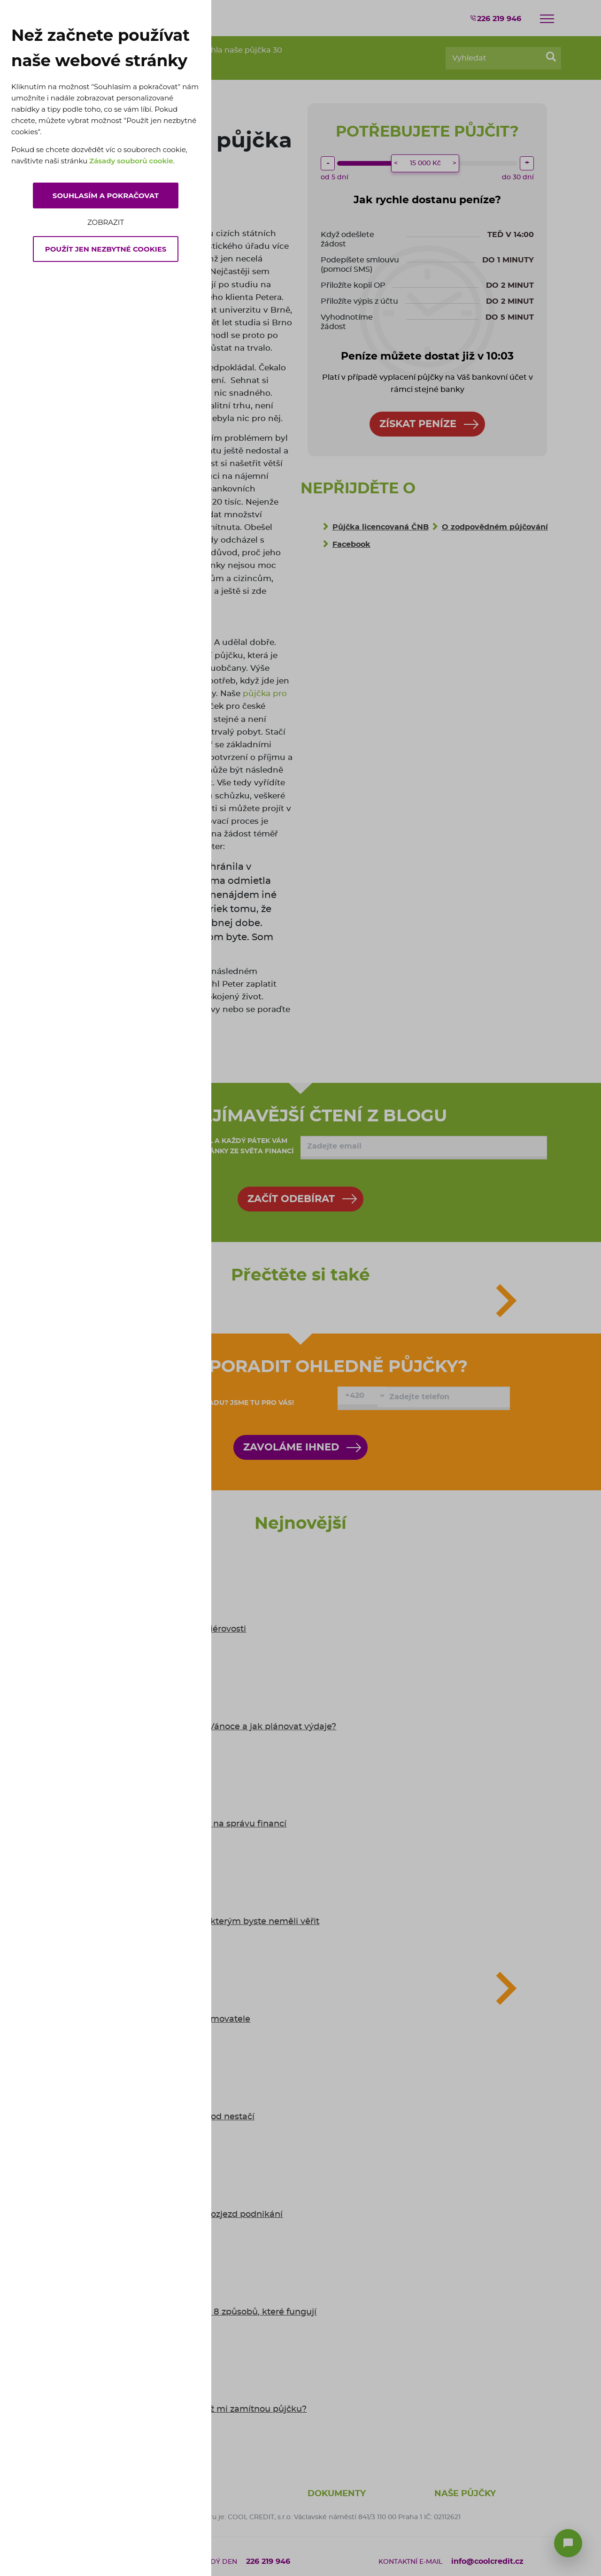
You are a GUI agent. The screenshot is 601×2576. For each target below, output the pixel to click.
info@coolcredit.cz (487, 2561)
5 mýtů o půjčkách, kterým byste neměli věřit (223, 1921)
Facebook (351, 544)
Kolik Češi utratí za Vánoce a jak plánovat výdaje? (232, 1727)
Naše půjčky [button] (465, 2494)
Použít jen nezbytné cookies (106, 249)
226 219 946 (495, 18)
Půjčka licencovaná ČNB (380, 527)
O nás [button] (195, 2494)
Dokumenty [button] (337, 2494)
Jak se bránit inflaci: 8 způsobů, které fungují (222, 2312)
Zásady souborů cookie (131, 160)
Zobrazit (105, 222)
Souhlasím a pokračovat (106, 195)
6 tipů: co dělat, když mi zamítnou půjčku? (217, 2409)
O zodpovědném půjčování (495, 527)
